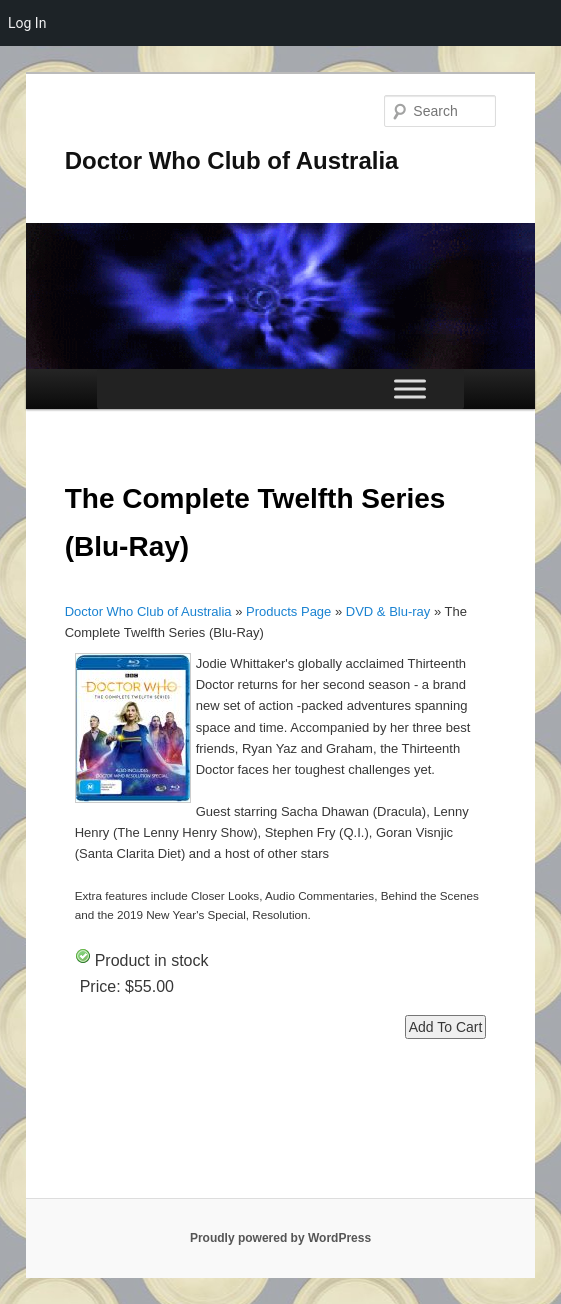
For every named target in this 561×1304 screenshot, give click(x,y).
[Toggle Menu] (410, 388)
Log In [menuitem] (27, 23)
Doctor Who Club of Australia (232, 160)
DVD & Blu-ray (388, 611)
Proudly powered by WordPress (280, 1238)
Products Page (288, 611)
